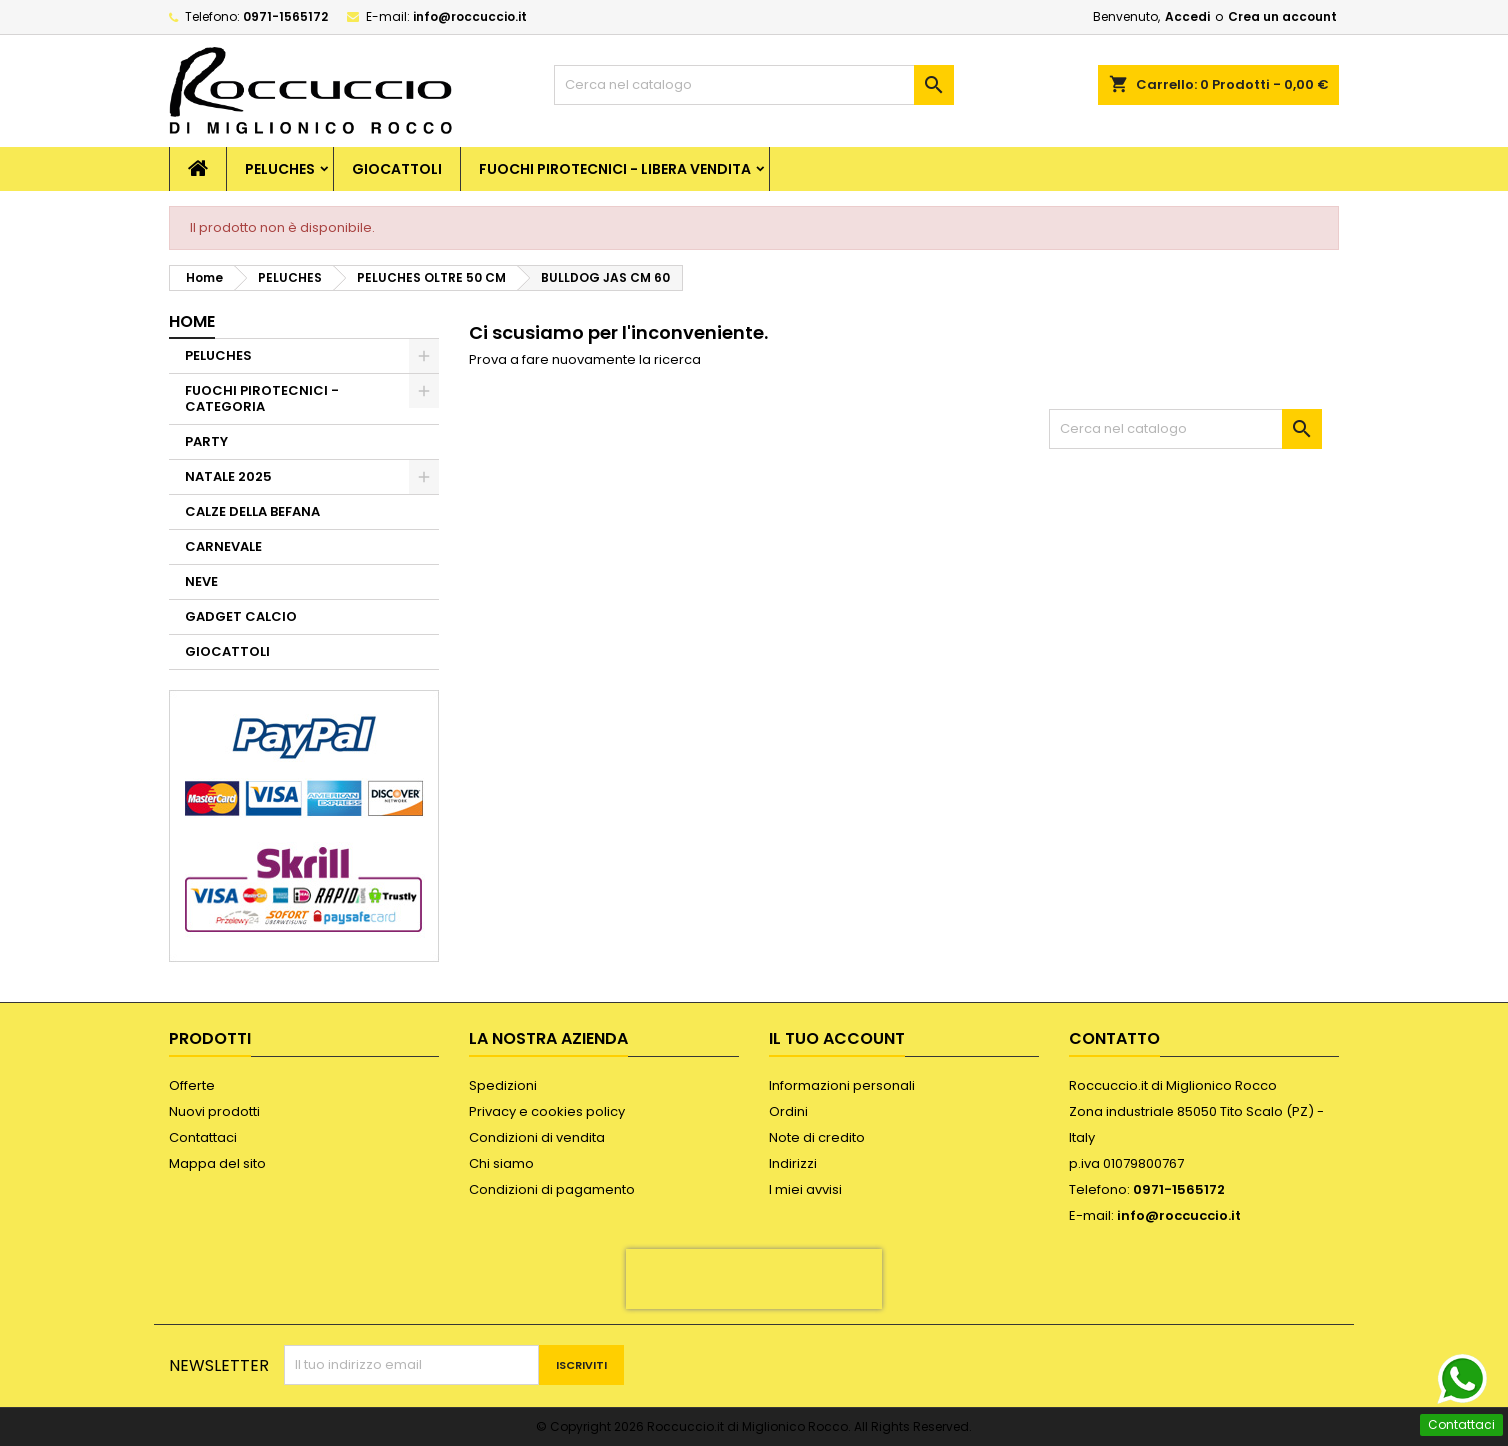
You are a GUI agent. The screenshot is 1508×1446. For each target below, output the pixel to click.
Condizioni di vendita (537, 1137)
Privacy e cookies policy (547, 1111)
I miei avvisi (805, 1189)
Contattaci (203, 1137)
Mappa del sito (217, 1163)
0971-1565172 (285, 16)
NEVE (201, 581)
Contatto (1114, 1038)
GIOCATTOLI (397, 169)
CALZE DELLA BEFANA (252, 511)
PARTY (206, 441)
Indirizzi (793, 1163)
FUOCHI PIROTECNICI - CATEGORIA (262, 398)
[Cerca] (754, 85)
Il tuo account (837, 1038)
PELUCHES (280, 169)
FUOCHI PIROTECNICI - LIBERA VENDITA (615, 169)
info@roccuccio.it (470, 16)
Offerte (192, 1085)
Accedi (1187, 16)
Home (192, 321)
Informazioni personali (842, 1085)
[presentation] (754, 1279)
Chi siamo (501, 1163)
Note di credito (817, 1137)
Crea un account (1282, 16)
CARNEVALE (223, 546)
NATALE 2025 (228, 476)
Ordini (788, 1111)
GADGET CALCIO (241, 616)
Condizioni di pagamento (552, 1189)
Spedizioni (503, 1085)
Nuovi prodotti (214, 1111)
